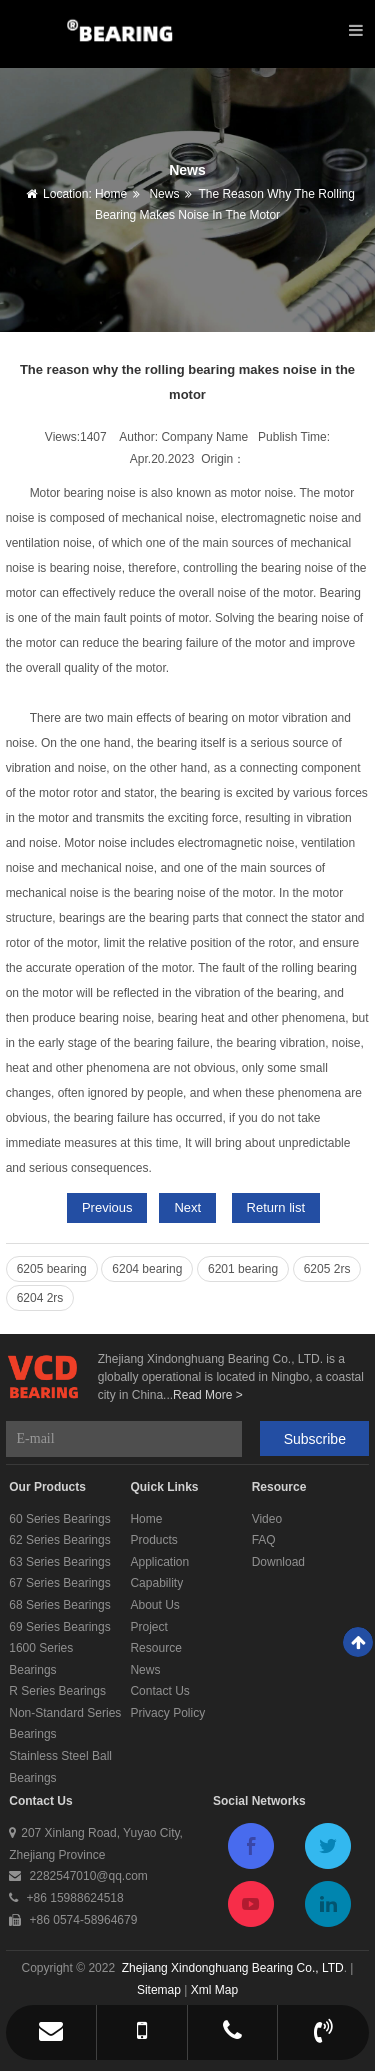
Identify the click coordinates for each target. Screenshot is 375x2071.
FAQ (264, 1540)
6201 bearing (243, 1269)
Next (187, 1207)
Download (278, 1562)
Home (111, 194)
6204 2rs (40, 1298)
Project (148, 1627)
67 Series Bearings (59, 1583)
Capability (156, 1583)
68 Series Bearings (59, 1605)
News (162, 194)
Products (153, 1540)
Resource (155, 1648)
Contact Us (159, 1691)
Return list (276, 1207)
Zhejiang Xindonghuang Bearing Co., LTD (233, 1968)
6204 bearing (147, 1269)
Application (159, 1562)
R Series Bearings (57, 1691)
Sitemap (159, 1990)
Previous (107, 1207)
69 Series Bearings (59, 1627)
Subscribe (315, 1439)
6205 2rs (327, 1269)
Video (267, 1519)
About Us (154, 1605)
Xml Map (214, 1990)
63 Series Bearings (59, 1562)
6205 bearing (52, 1269)
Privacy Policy (167, 1713)
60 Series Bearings (59, 1519)
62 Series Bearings (59, 1540)
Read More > (208, 1395)
